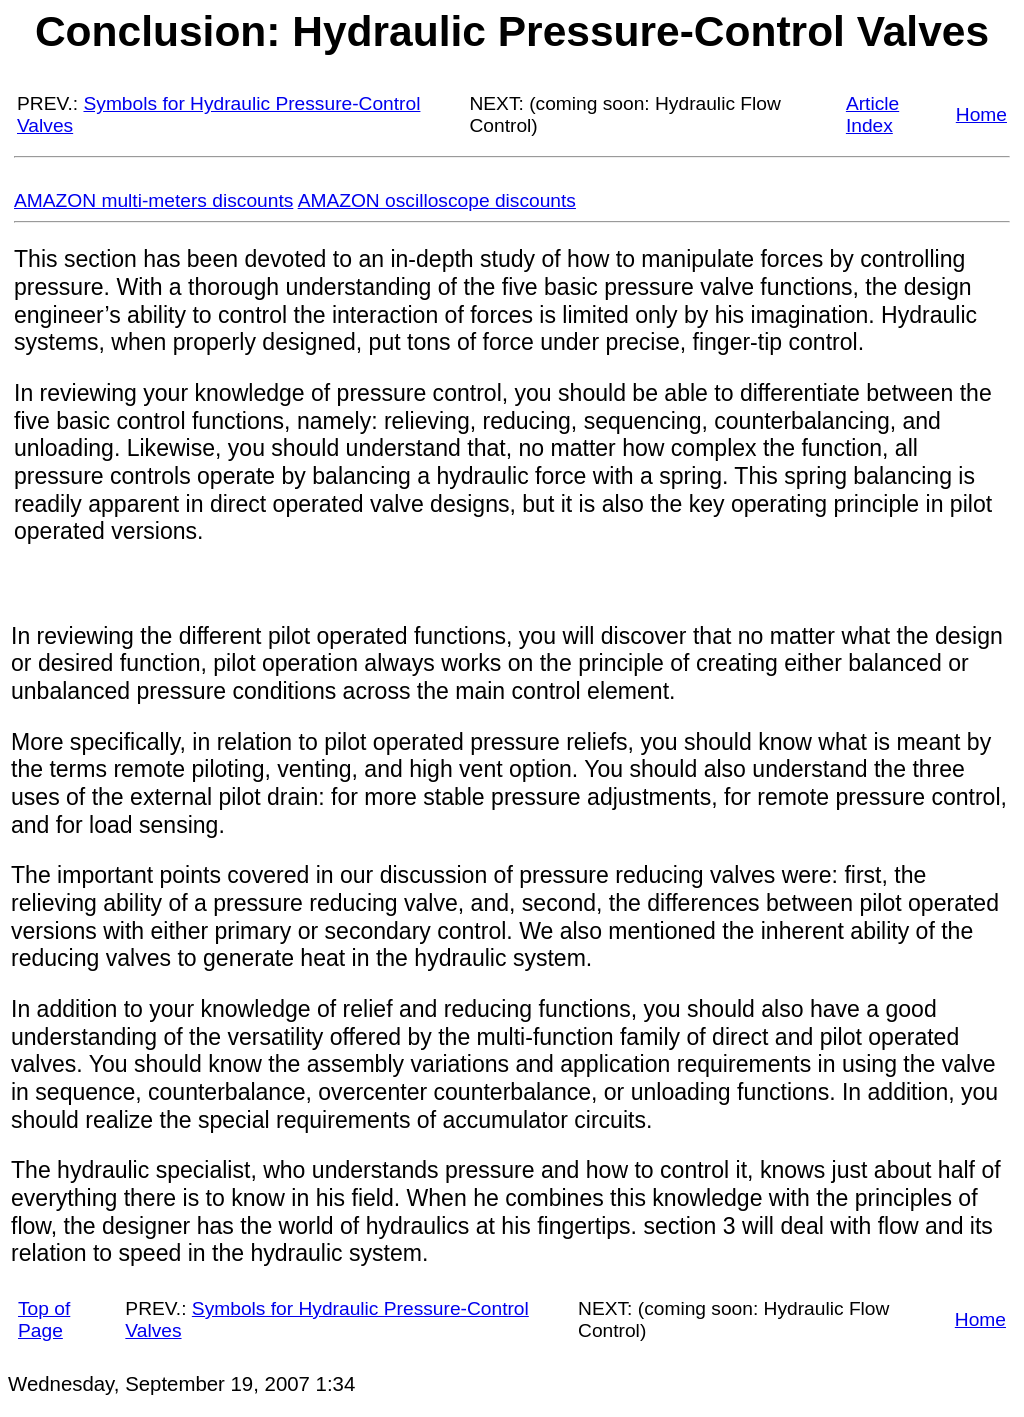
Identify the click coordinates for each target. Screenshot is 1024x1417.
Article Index (872, 114)
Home (981, 114)
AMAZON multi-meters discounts (153, 200)
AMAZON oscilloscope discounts (437, 200)
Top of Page (44, 1319)
